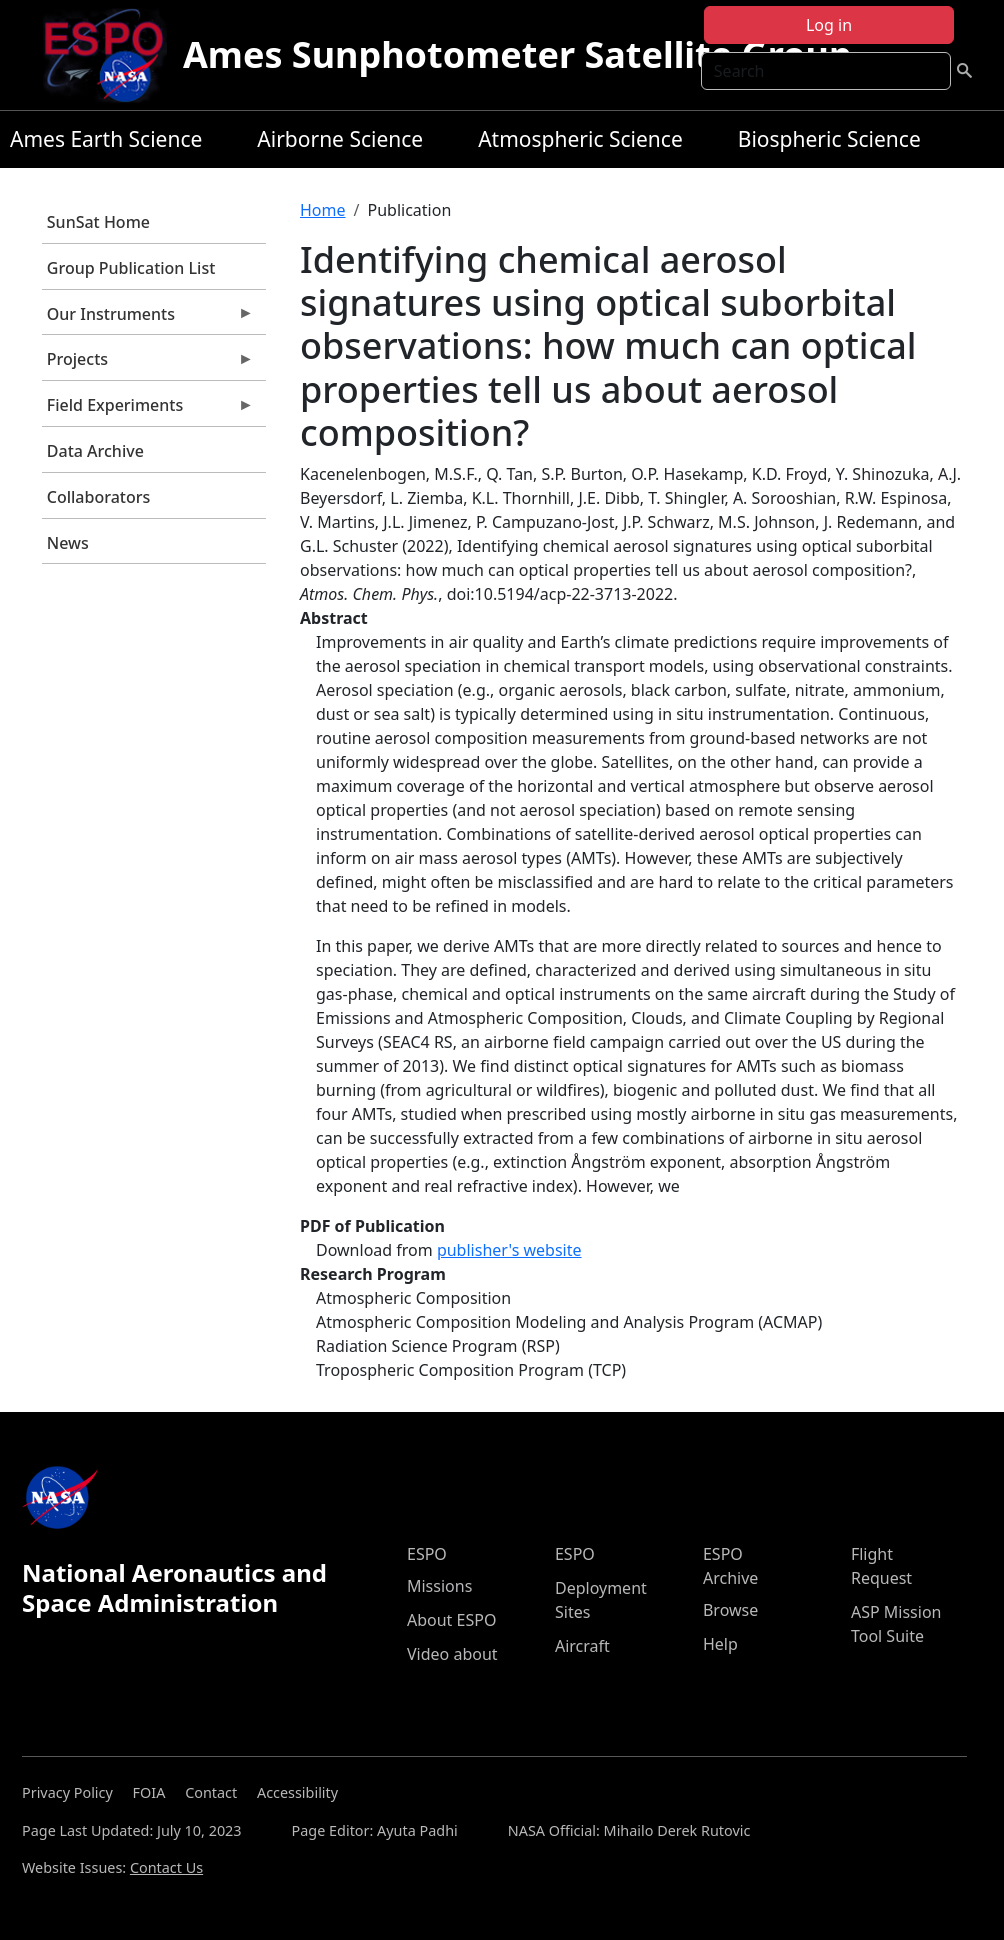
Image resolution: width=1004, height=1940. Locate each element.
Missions (439, 1586)
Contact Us (166, 1867)
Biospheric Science (829, 139)
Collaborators (98, 497)
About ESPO (451, 1620)
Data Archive (95, 451)
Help (720, 1644)
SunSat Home (98, 222)
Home (323, 210)
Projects (148, 364)
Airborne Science (340, 139)
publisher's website (509, 1250)
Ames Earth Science (106, 139)
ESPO (427, 1554)
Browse (730, 1610)
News (68, 543)
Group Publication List (131, 268)
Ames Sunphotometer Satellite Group (517, 54)
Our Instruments (148, 319)
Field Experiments (148, 410)
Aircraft (582, 1646)
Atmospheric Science (580, 139)
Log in (829, 25)
